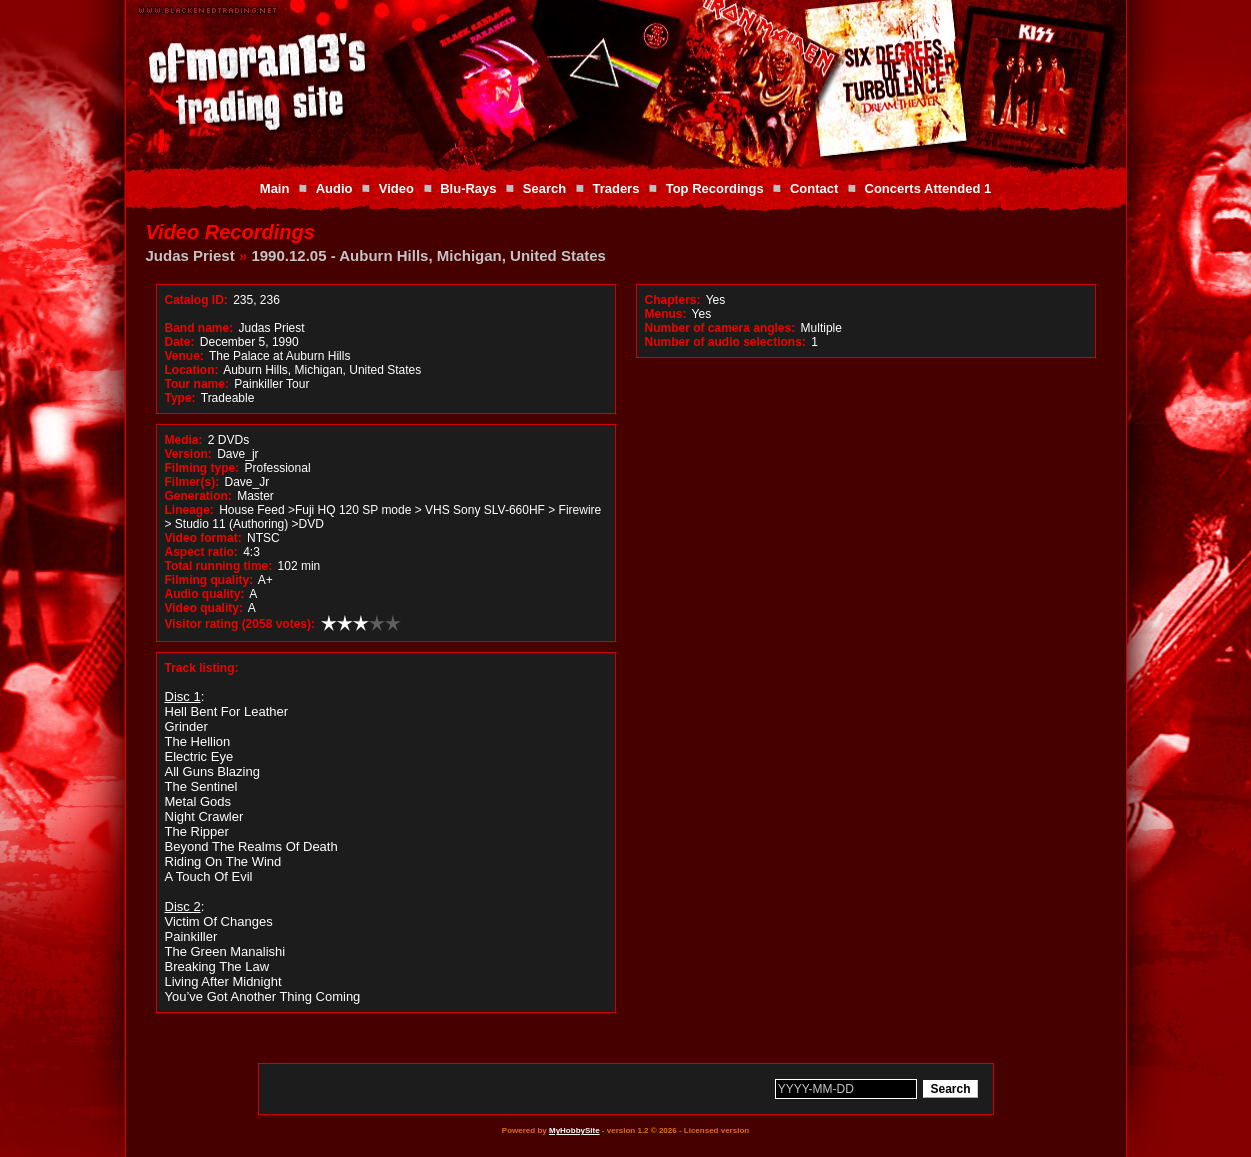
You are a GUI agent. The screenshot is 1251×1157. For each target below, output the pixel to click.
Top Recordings (715, 188)
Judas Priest (190, 255)
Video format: (203, 538)
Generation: (198, 496)
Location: (192, 370)
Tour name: (197, 384)
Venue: (184, 356)
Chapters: (673, 300)
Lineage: (189, 510)
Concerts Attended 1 (928, 188)
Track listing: (202, 668)
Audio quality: (205, 594)
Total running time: (219, 566)
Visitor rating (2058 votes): (240, 624)
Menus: (666, 314)
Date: (180, 342)
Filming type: (202, 468)
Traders (615, 188)
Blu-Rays (468, 188)
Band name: (199, 328)
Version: (188, 454)
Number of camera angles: (720, 328)
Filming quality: (209, 580)
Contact (814, 188)
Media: (184, 440)
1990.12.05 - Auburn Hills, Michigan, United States (428, 255)
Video (396, 188)
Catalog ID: (196, 300)
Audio (334, 188)
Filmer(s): (192, 482)
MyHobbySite (574, 1130)
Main (275, 188)
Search (544, 188)
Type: (180, 398)
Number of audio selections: (725, 342)
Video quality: (204, 608)
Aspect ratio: (201, 552)
